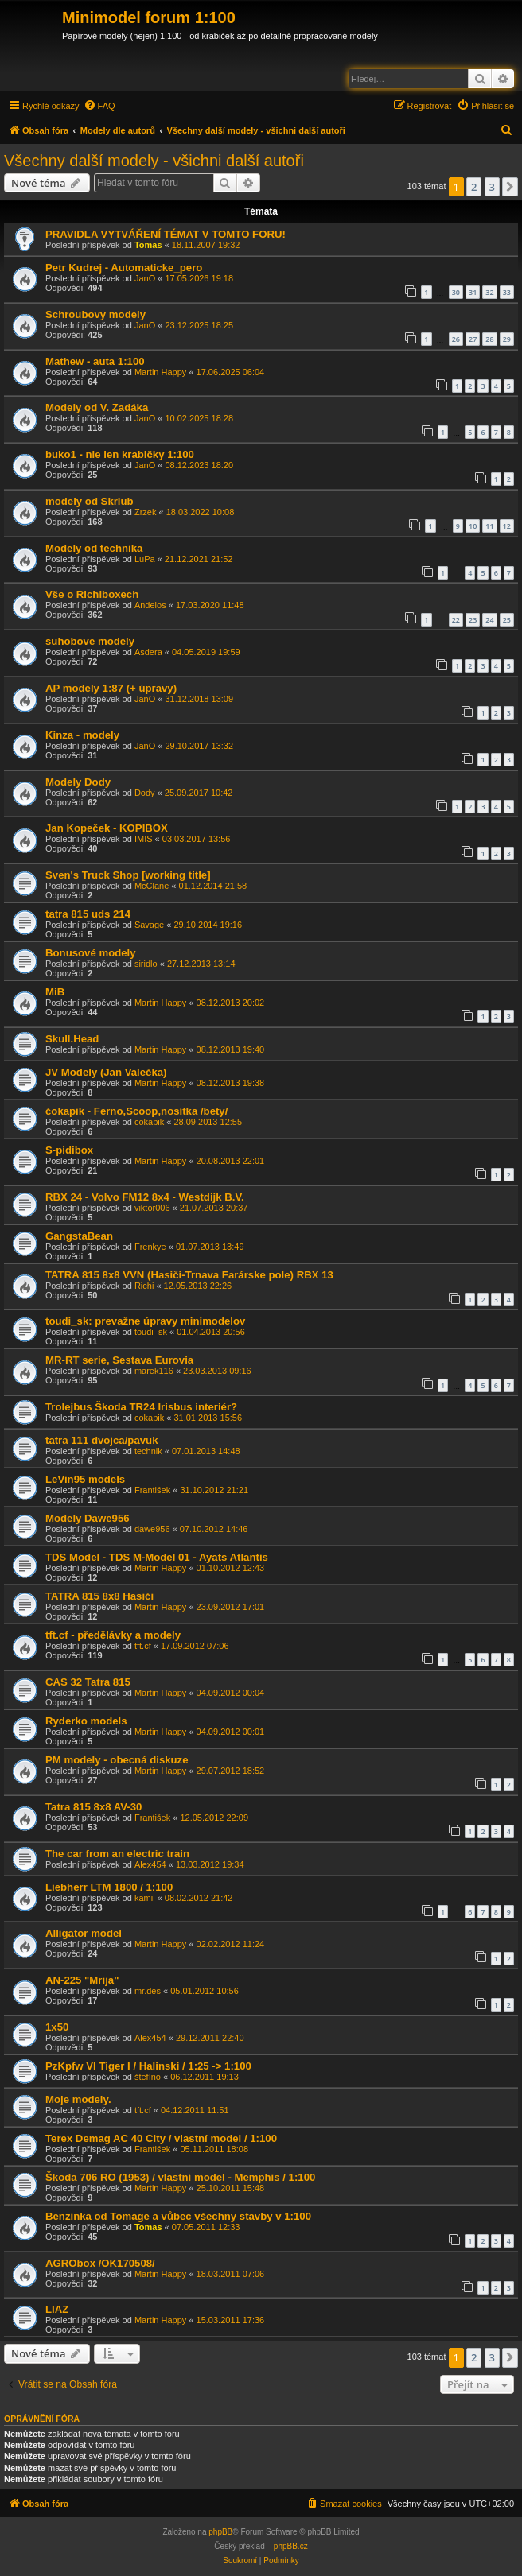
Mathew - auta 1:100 (95, 361)
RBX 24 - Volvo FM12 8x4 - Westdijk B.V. (144, 1197)
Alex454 (150, 1864)
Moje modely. (78, 2099)
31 (473, 292)
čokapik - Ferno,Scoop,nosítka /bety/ (136, 1111)
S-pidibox (69, 1150)
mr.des (147, 1991)
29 (507, 339)
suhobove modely (89, 641)
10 (473, 526)
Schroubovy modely (95, 314)
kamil (144, 1898)
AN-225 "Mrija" (82, 1980)
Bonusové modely (90, 953)
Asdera (148, 652)
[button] (510, 186)
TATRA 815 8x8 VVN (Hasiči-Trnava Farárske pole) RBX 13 (189, 1275)
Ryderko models (86, 1721)
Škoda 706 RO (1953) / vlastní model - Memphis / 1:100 (180, 2177)
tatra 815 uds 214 (87, 914)
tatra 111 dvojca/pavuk (101, 1440)
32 (489, 292)
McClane (151, 885)
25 (507, 620)
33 (507, 292)
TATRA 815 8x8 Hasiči (99, 1596)
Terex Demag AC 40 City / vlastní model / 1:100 (161, 2138)
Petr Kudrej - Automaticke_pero (123, 268)
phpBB (220, 2532)
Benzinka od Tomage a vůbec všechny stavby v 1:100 (178, 2216)
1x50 (56, 2027)
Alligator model (83, 1933)
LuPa (144, 559)
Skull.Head (72, 1039)
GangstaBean (79, 1236)
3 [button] (492, 187)
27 (473, 339)
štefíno (147, 2076)
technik (148, 1451)
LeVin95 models (85, 1479)
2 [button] (474, 187)
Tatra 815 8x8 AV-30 (93, 1807)
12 (507, 526)
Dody (144, 792)
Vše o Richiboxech (91, 594)
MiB (54, 992)
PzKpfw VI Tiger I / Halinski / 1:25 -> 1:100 (148, 2066)
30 (456, 292)
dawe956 (152, 1529)
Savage (149, 924)
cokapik (149, 1122)
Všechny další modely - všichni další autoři (154, 160)
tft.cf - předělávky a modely (113, 1635)
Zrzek (145, 512)
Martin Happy (160, 372)
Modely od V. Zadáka (96, 407)
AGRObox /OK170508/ (100, 2263)
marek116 (153, 1370)
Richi (144, 1285)
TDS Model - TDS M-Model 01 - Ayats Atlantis (156, 1557)
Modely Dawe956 (87, 1518)
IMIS (143, 839)
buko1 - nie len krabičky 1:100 (119, 454)
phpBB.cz (291, 2546)
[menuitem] (99, 105)
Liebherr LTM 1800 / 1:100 (109, 1887)
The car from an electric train (117, 1854)
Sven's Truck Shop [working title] (128, 875)
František (152, 1490)
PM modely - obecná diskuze (117, 1760)
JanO (144, 278)
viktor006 (152, 1207)
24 (489, 620)
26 (456, 339)
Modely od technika (93, 548)
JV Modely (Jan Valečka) (105, 1072)
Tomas (148, 245)
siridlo (146, 963)
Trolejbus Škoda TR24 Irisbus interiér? (141, 1407)
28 (489, 339)
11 (489, 526)
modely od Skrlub (89, 501)
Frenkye (150, 1246)
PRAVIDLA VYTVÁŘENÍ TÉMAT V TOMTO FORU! (165, 234)
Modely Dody (78, 782)
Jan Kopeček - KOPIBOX (106, 828)
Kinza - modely (82, 735)
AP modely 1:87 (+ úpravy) (111, 688)
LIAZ (56, 2309)
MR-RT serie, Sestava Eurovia (119, 1360)
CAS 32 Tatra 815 (87, 1682)
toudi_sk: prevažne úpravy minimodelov (145, 1321)
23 (473, 620)
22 (456, 620)
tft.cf (142, 1646)
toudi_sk (150, 1331)
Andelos (150, 605)
